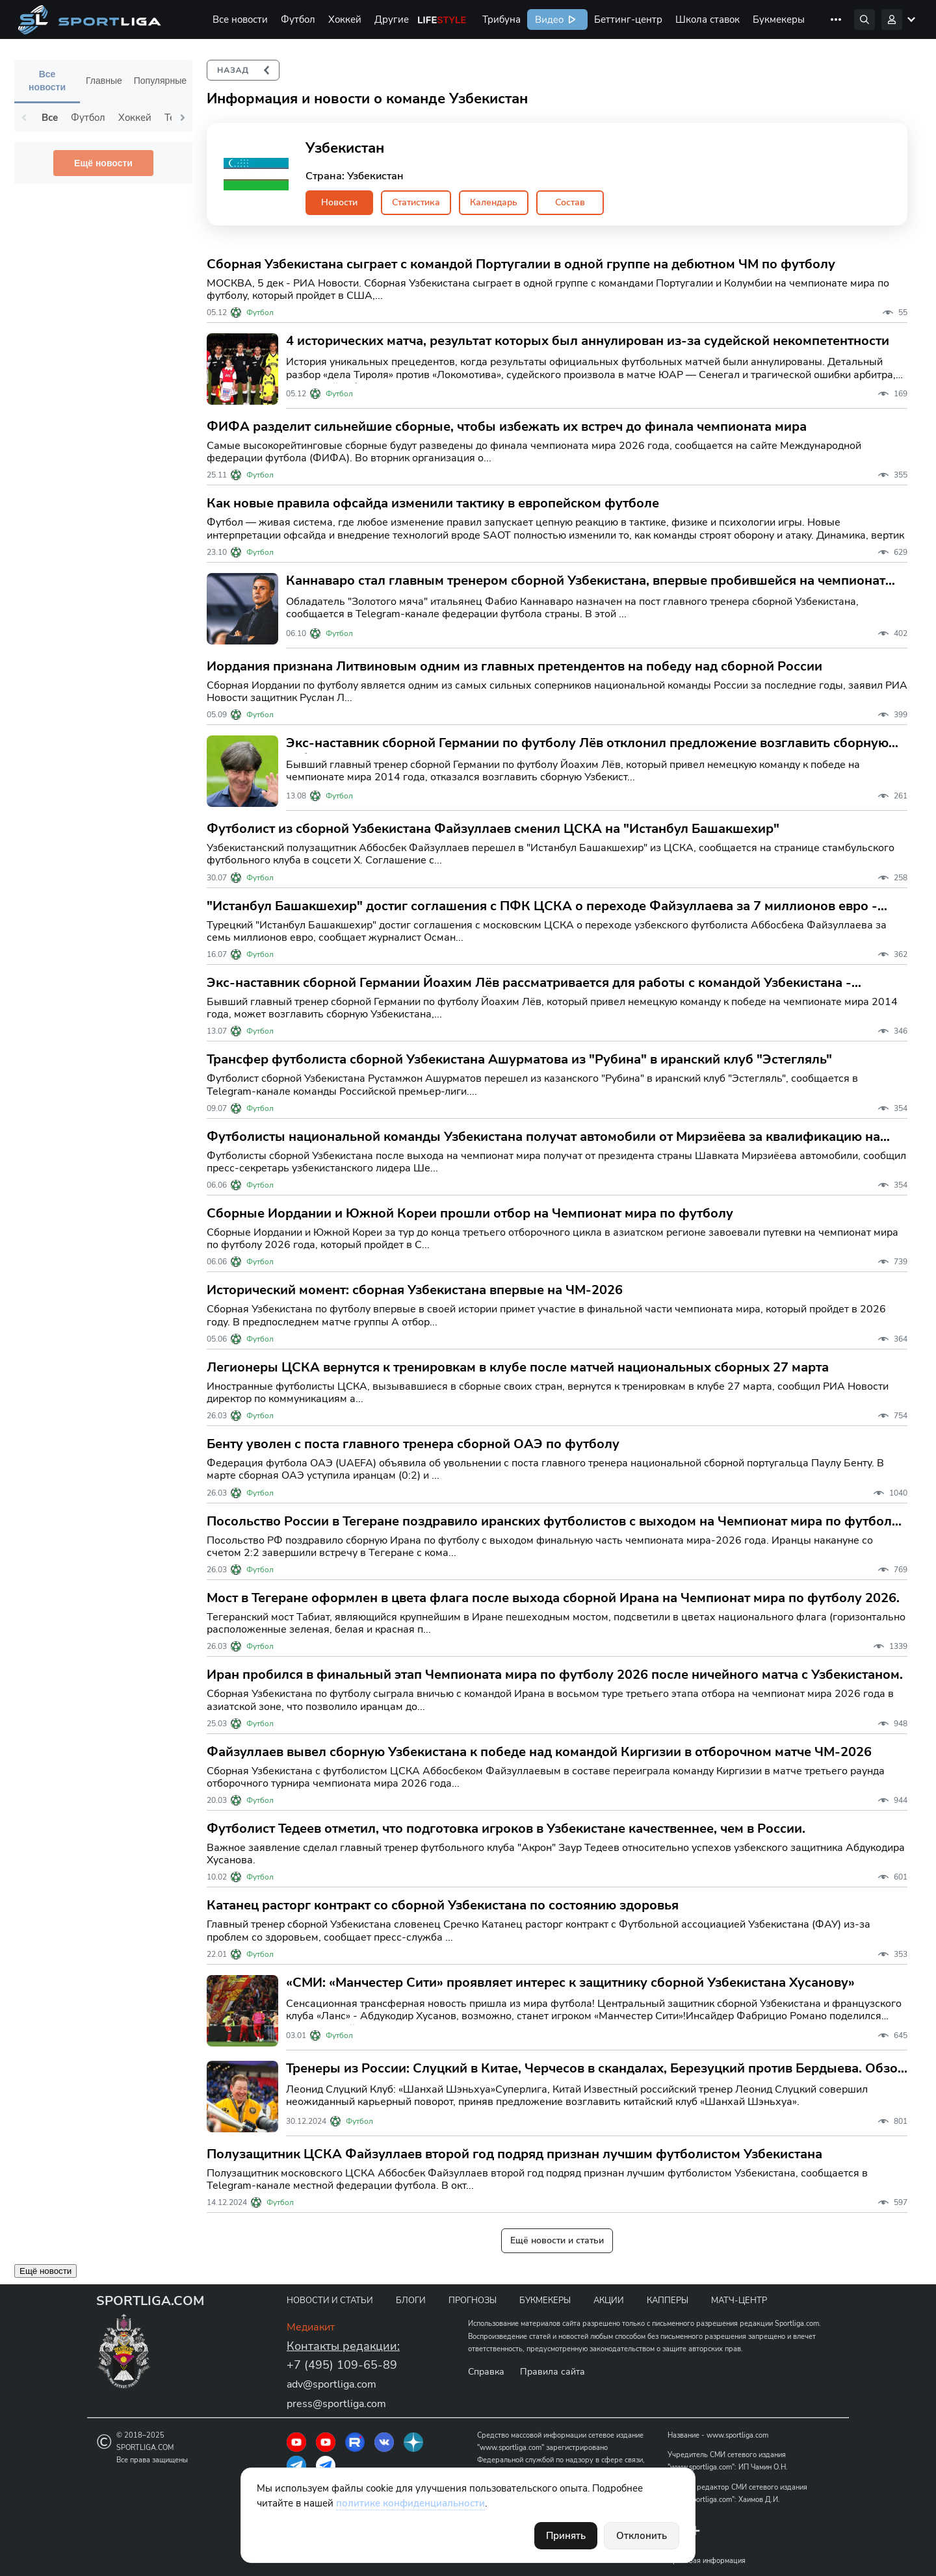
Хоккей (344, 19)
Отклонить (641, 2535)
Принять (566, 2535)
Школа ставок (707, 19)
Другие (391, 19)
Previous (24, 117)
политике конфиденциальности (410, 2503)
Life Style (442, 19)
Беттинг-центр (628, 19)
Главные (104, 80)
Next (182, 117)
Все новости (240, 19)
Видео (548, 19)
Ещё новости (103, 163)
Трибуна (501, 19)
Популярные (160, 80)
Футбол (298, 19)
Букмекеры (779, 19)
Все (50, 117)
